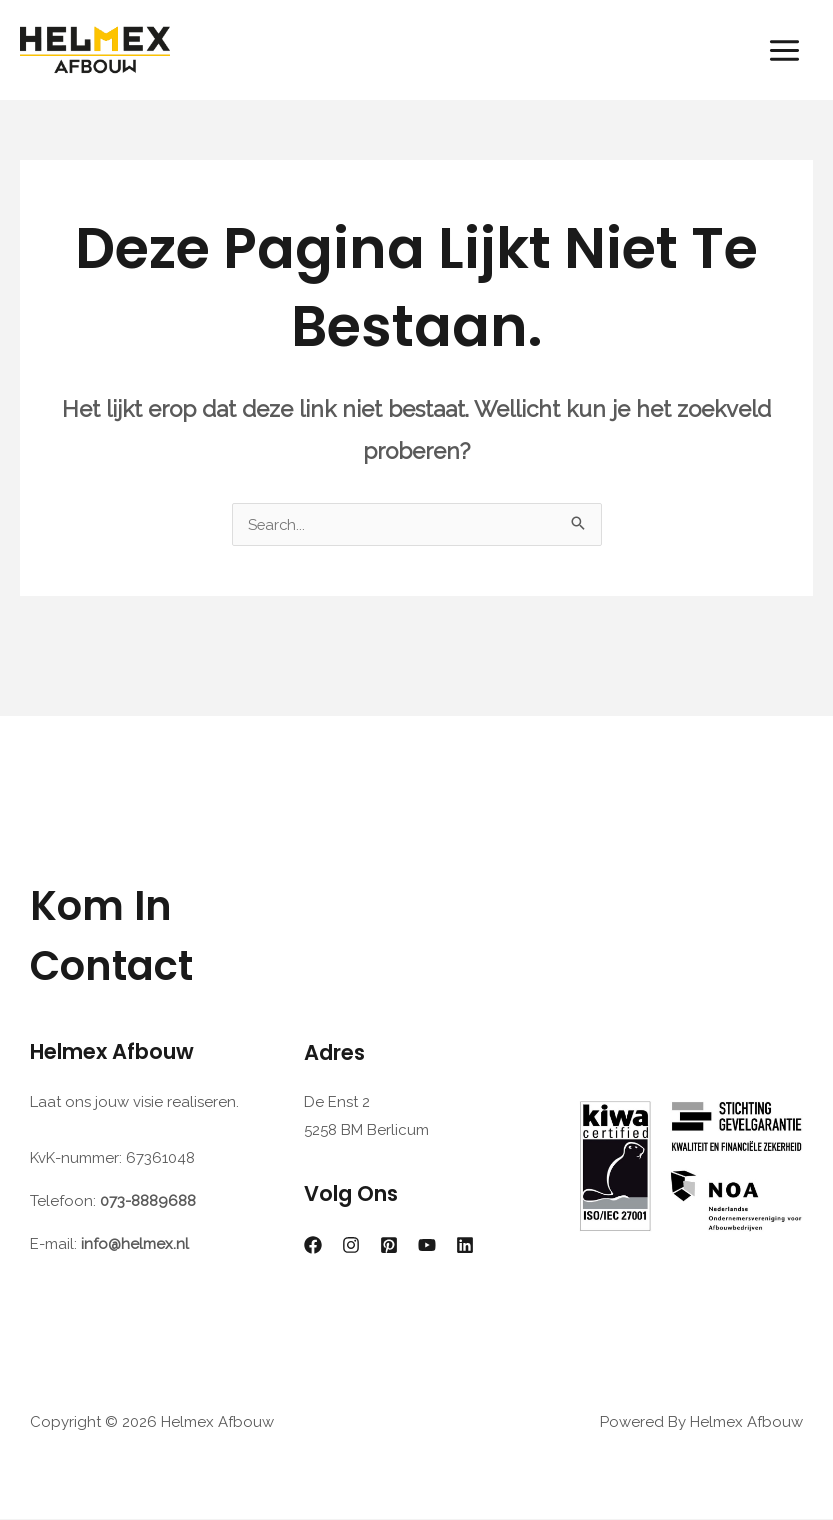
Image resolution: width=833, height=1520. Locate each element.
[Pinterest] (389, 1246)
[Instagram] (351, 1246)
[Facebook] (313, 1246)
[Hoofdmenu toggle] (785, 49)
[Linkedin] (465, 1246)
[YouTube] (427, 1246)
